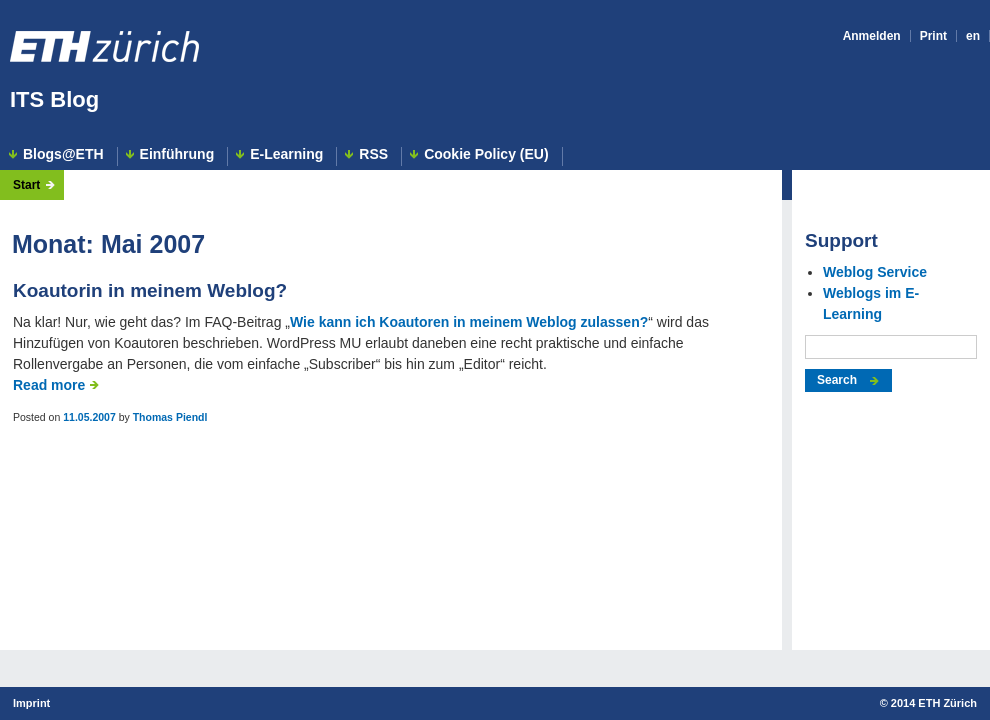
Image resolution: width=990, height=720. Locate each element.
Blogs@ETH (63, 154)
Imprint (31, 703)
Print (933, 36)
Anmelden (872, 36)
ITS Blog (54, 99)
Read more (49, 385)
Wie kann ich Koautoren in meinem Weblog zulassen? (469, 322)
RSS (373, 154)
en (973, 36)
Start (26, 185)
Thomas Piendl (170, 417)
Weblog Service (875, 272)
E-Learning (286, 154)
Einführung (177, 154)
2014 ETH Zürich (934, 703)
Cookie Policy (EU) (486, 154)
